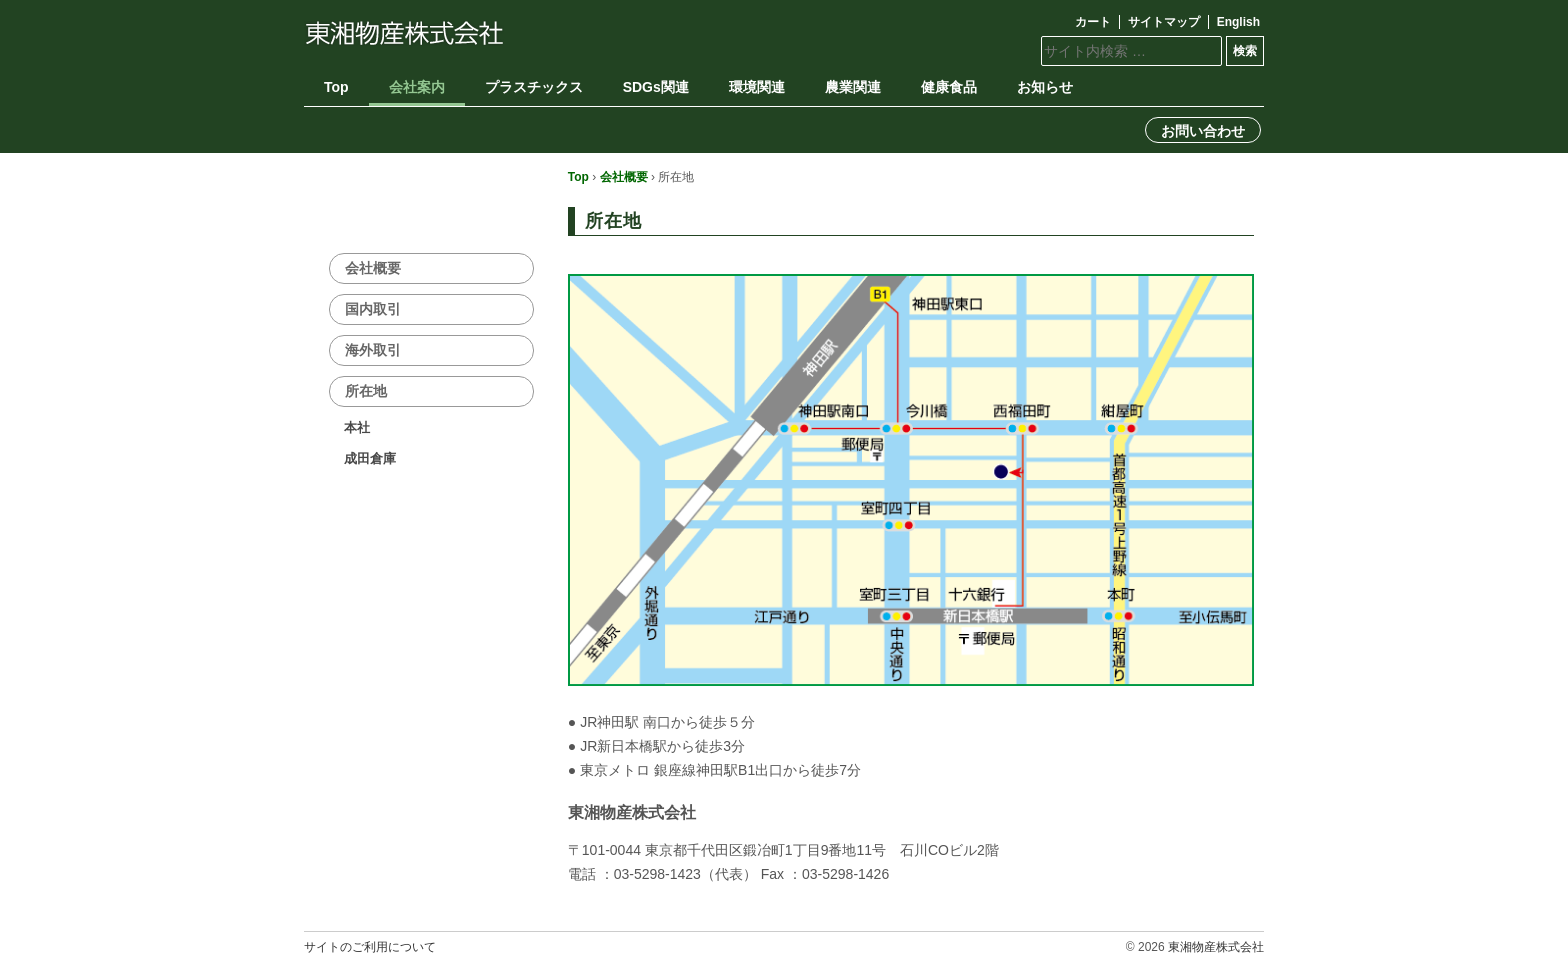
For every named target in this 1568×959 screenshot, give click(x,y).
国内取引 (373, 309)
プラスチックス (534, 87)
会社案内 (417, 87)
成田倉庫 (370, 458)
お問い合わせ (1203, 131)
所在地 (366, 391)
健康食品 (949, 87)
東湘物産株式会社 (1216, 947)
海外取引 (373, 350)
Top (336, 87)
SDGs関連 (656, 87)
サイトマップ (1164, 22)
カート (1093, 22)
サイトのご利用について (370, 947)
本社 (357, 427)
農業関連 (853, 87)
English (1238, 22)
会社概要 (624, 177)
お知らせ (1045, 87)
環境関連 (757, 87)
